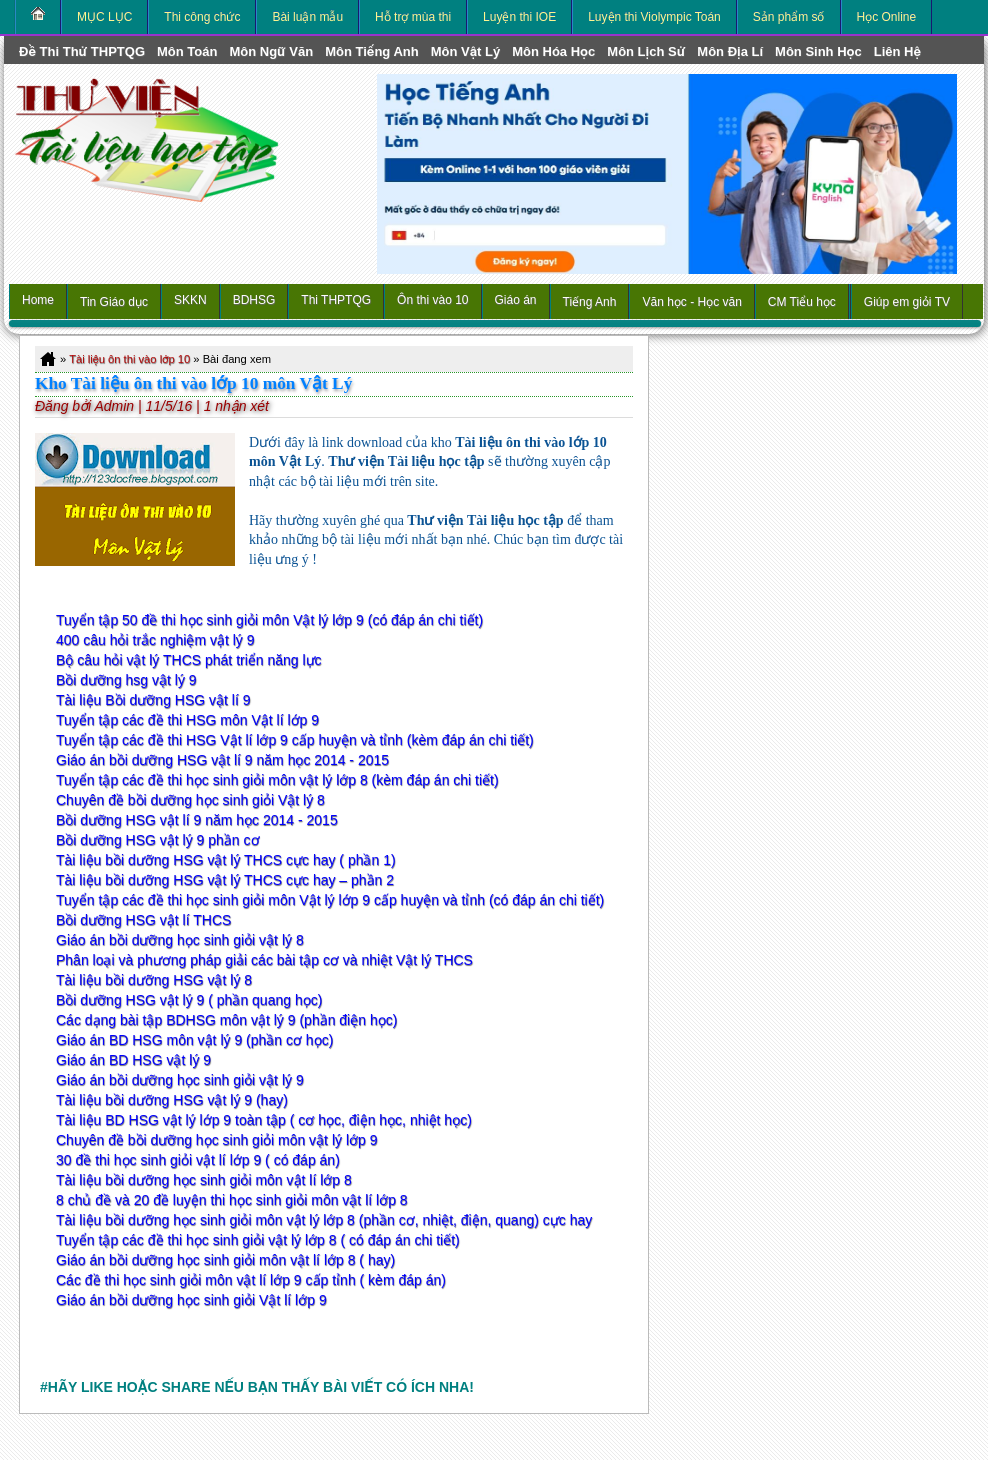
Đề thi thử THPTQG (82, 51)
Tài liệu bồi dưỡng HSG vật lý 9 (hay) (172, 1100)
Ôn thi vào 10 (432, 300)
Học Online (887, 17)
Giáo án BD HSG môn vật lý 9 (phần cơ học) (194, 1040)
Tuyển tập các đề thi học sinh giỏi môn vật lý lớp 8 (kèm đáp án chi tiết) (277, 780)
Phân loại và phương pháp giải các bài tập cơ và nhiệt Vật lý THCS (264, 960)
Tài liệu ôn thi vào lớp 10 (129, 359)
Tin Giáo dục (114, 302)
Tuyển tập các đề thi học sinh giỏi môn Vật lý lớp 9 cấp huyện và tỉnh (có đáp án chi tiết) (330, 900)
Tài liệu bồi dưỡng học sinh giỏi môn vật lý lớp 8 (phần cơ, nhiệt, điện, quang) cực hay (324, 1220)
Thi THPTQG (336, 300)
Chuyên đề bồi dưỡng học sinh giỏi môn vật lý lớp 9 (216, 1140)
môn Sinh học (818, 51)
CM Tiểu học (802, 302)
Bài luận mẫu (307, 17)
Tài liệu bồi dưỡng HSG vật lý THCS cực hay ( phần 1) (226, 860)
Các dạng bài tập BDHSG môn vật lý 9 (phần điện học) (226, 1020)
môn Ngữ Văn (271, 51)
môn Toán (187, 51)
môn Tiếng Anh (372, 51)
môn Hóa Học (553, 51)
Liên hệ (897, 51)
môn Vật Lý (465, 51)
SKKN (190, 300)
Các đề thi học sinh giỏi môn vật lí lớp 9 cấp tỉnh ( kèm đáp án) (251, 1280)
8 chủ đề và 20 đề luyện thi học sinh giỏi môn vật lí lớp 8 (232, 1200)
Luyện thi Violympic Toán (654, 17)
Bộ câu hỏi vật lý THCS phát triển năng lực (189, 660)
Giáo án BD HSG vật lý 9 (133, 1060)
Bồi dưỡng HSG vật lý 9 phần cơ (158, 840)
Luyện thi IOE (519, 17)
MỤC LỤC (104, 17)
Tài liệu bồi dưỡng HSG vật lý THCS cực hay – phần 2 (225, 880)
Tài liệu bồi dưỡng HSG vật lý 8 (154, 980)
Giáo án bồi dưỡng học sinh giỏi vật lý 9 (180, 1080)
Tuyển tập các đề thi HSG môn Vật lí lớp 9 (187, 720)
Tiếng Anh (590, 302)
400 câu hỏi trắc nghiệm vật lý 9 (155, 640)
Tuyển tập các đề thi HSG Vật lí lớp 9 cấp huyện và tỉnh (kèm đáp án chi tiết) (295, 740)
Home (38, 300)
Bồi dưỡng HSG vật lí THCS (143, 920)
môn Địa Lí (730, 51)
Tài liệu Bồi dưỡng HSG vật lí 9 (153, 700)
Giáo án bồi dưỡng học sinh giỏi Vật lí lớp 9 (191, 1300)
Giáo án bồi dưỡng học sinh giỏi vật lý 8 (180, 940)
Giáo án (516, 300)
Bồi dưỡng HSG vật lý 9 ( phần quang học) (189, 1000)
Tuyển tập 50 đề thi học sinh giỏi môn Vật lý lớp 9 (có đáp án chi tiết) (269, 620)
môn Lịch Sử (646, 51)
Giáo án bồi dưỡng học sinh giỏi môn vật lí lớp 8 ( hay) (225, 1260)
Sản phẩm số (789, 17)
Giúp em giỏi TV (907, 302)
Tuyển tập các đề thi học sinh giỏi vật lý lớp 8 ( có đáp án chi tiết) (258, 1240)
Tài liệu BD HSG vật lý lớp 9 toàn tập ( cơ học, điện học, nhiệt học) (264, 1120)
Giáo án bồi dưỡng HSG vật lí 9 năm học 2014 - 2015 (222, 760)
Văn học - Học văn (691, 302)
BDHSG (254, 300)
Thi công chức (202, 17)
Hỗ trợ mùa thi (413, 17)
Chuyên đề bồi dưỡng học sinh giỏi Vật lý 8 (190, 800)
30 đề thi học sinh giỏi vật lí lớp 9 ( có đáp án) (198, 1160)
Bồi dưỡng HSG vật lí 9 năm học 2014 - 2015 (197, 820)
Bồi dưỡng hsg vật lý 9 (126, 680)
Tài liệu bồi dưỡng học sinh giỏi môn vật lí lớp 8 (204, 1180)
